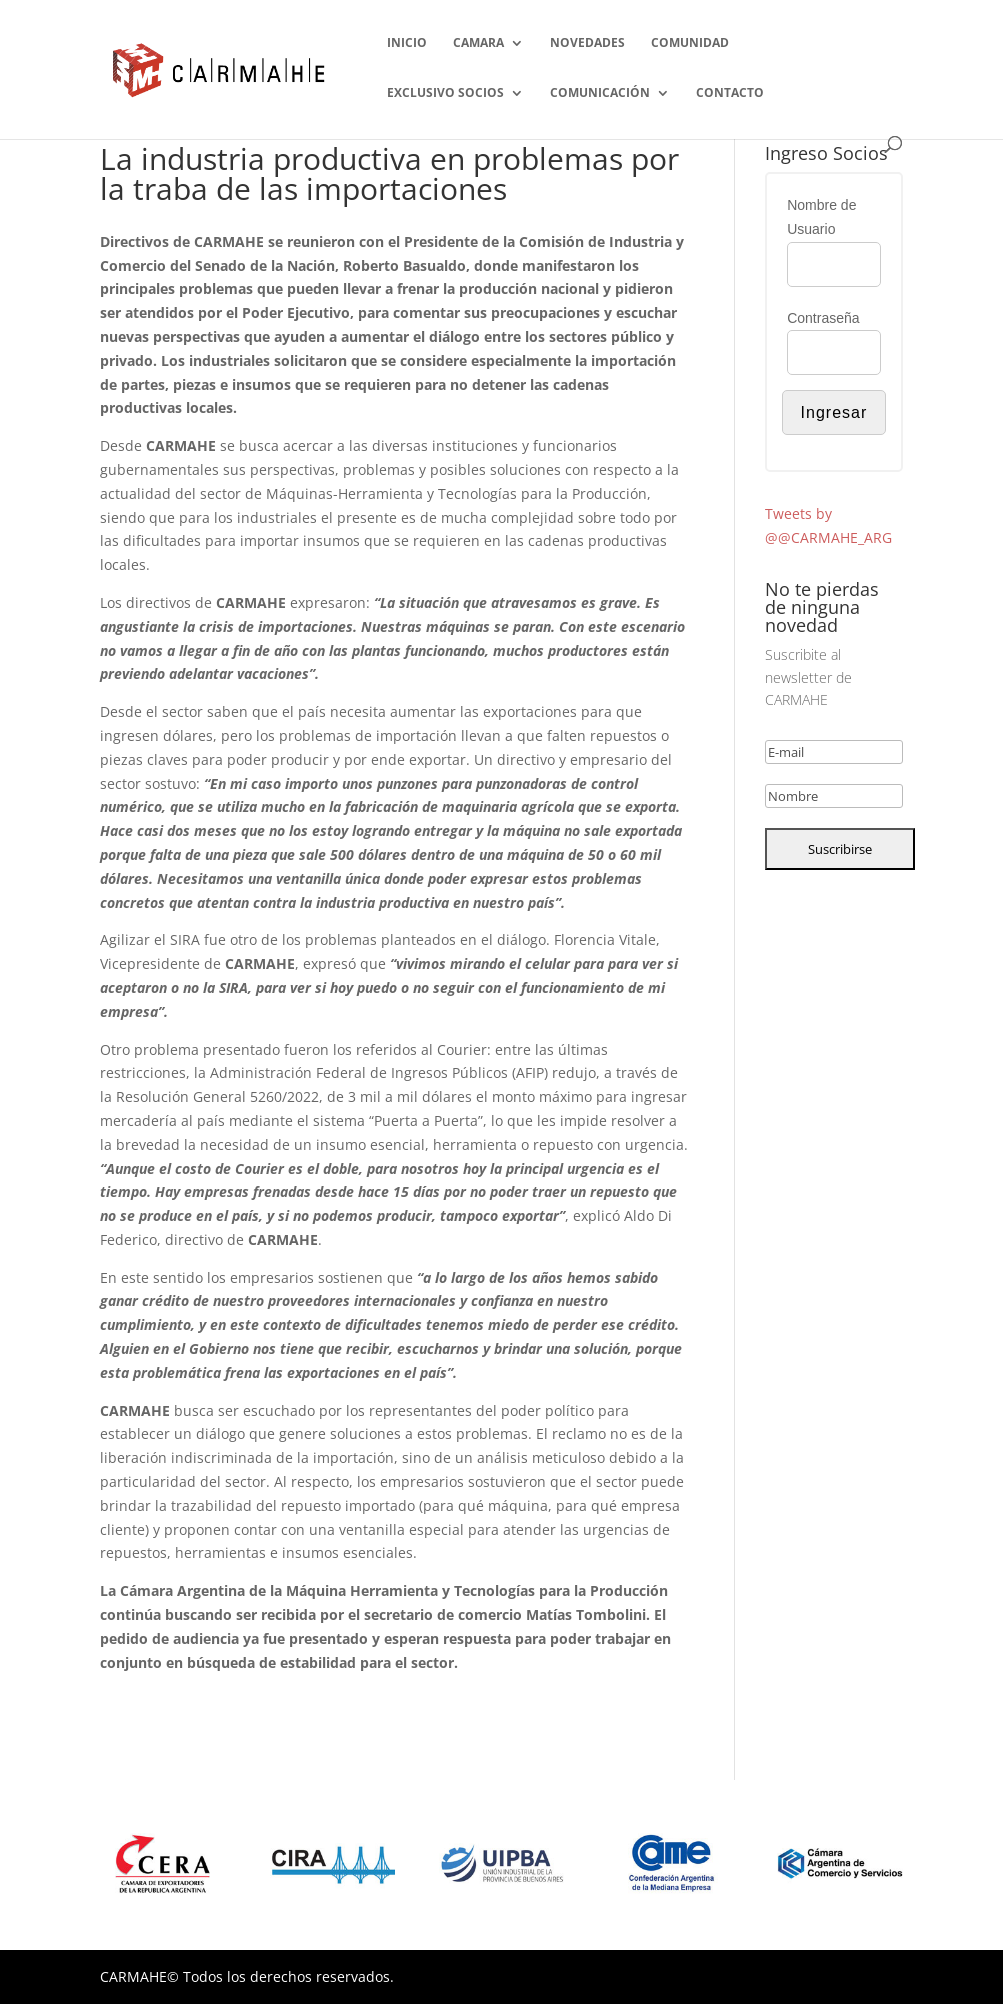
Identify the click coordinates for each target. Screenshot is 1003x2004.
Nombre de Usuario (821, 217)
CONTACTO (730, 93)
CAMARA (478, 43)
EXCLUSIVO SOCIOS (445, 93)
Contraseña (823, 318)
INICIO (407, 43)
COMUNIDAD (690, 43)
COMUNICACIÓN (600, 93)
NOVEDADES (587, 43)
